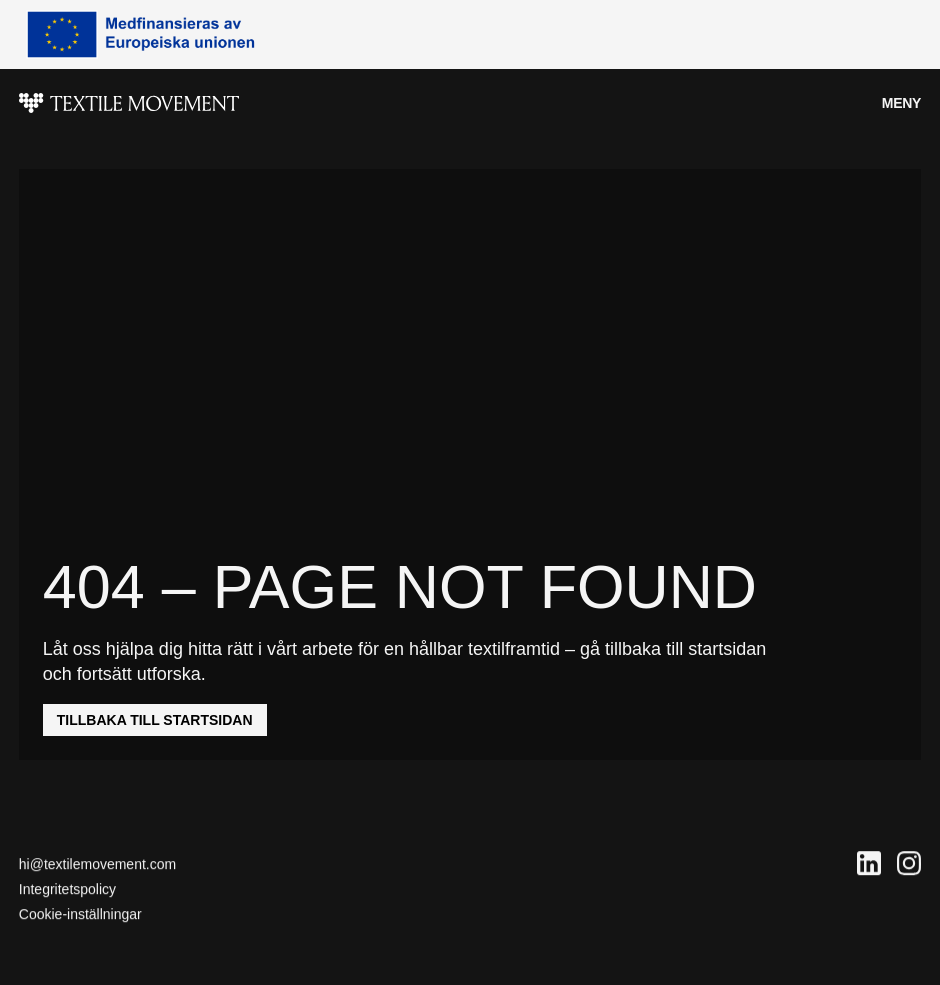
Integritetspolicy (67, 889)
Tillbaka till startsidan (155, 720)
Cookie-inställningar (80, 915)
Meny (901, 103)
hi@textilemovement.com (97, 864)
